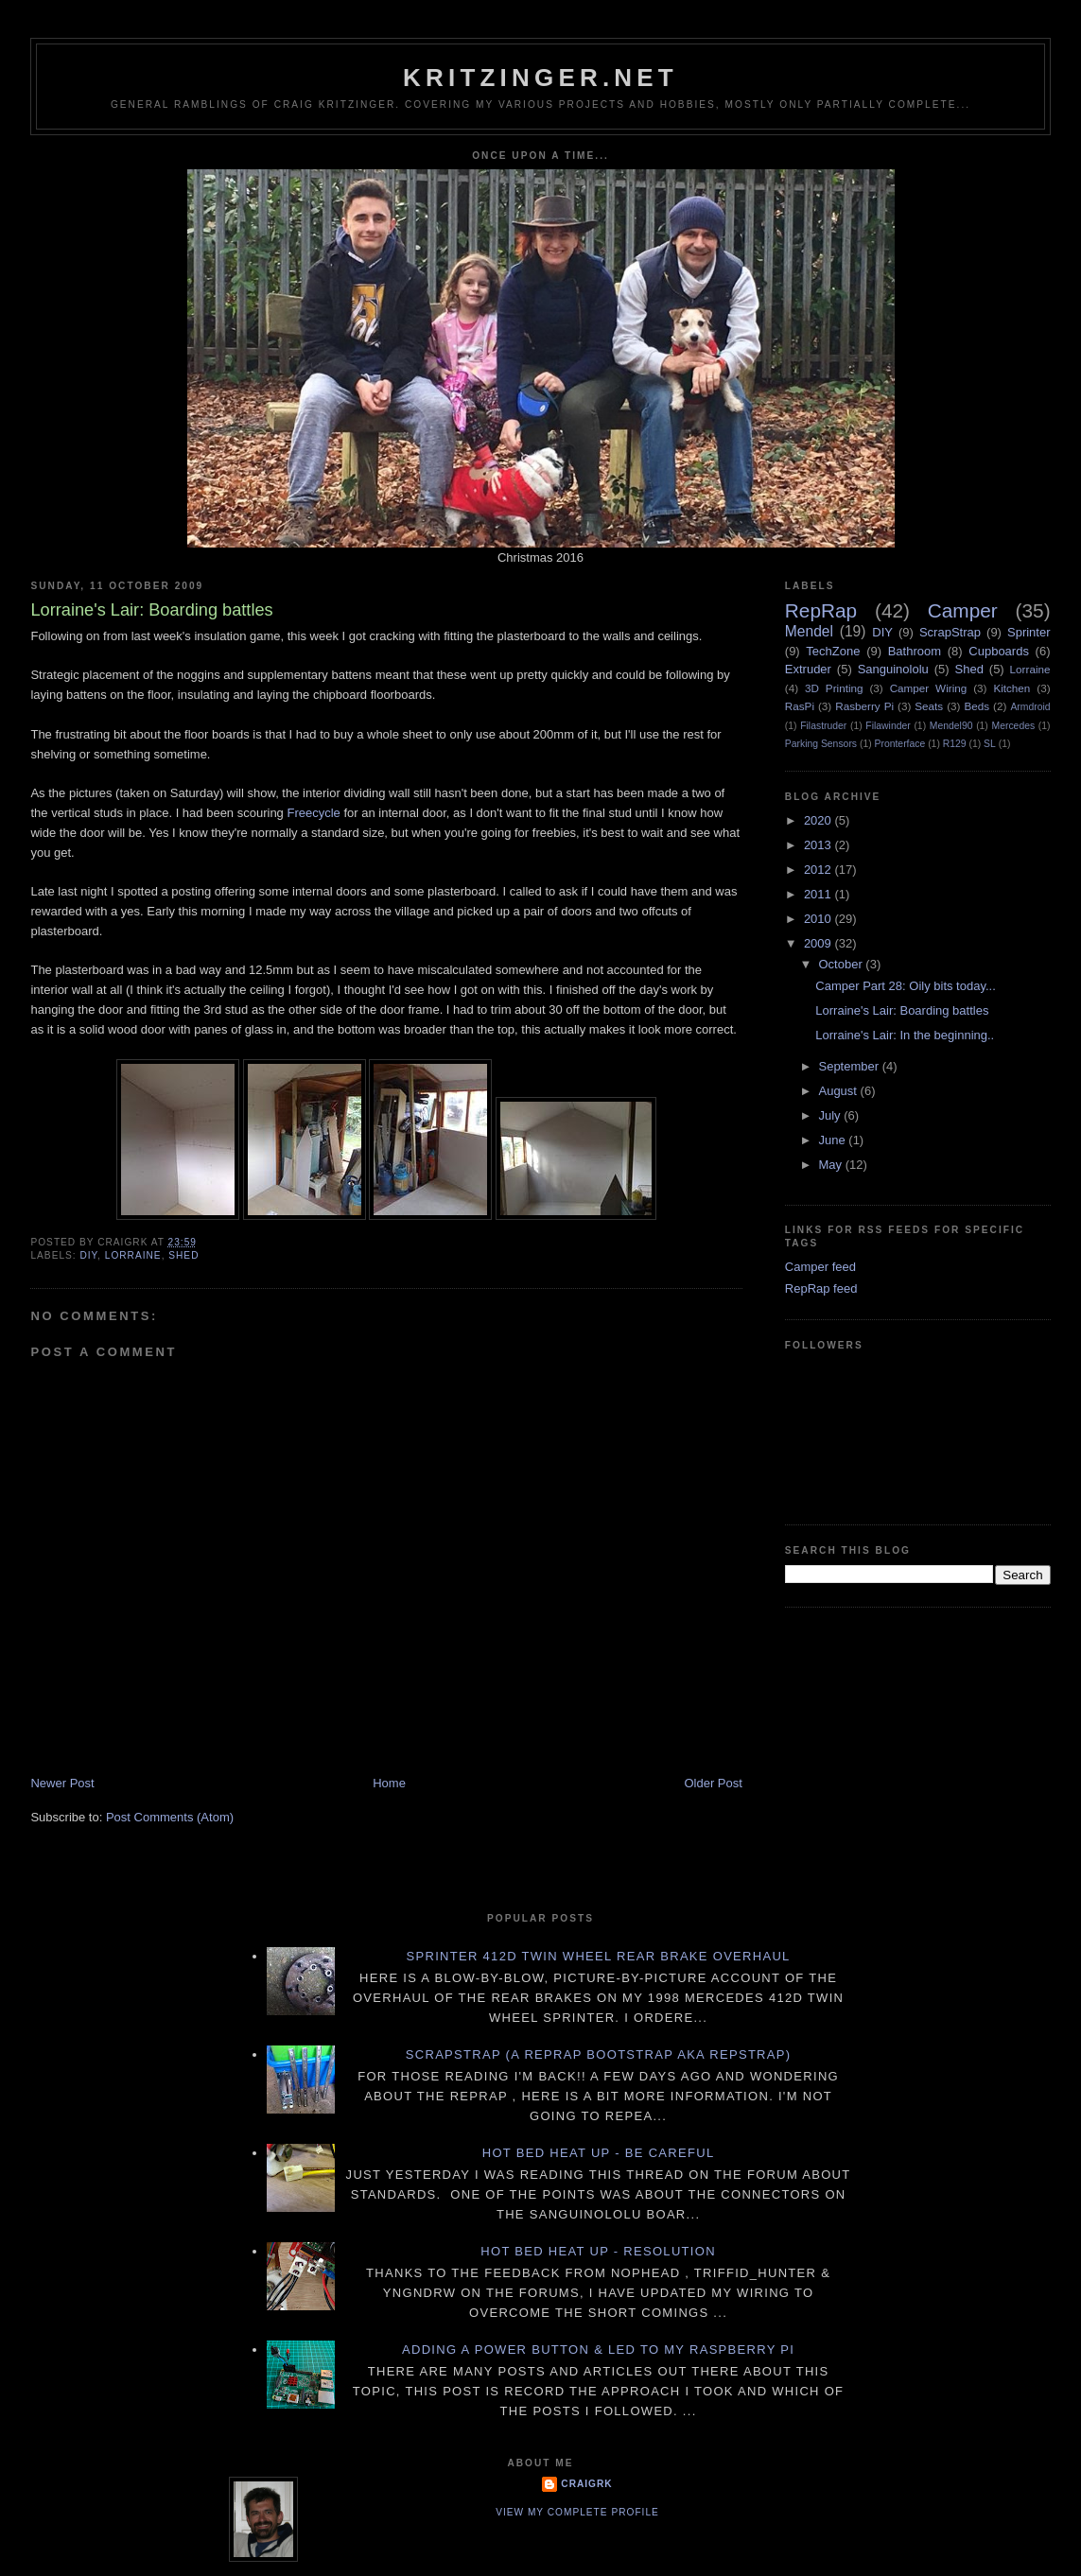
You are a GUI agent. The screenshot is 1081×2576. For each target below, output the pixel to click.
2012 (819, 869)
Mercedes (1014, 726)
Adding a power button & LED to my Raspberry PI (598, 2349)
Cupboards (998, 651)
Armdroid (1030, 707)
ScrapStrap (950, 632)
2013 (819, 845)
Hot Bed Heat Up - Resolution (598, 2251)
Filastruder (823, 726)
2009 (819, 943)
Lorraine (133, 1255)
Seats (929, 706)
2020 (819, 820)
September (849, 1066)
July (831, 1115)
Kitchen (1011, 688)
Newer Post (62, 1783)
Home (389, 1783)
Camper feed (820, 1267)
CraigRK (586, 2484)
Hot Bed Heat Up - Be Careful (598, 2153)
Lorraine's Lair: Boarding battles (901, 1010)
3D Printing (834, 688)
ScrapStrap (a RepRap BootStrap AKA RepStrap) (599, 2054)
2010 (819, 919)
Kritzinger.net (540, 77)
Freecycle (313, 813)
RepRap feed (821, 1288)
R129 (955, 744)
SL (990, 744)
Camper (963, 610)
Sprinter (1029, 632)
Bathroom (914, 651)
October (841, 964)
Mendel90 (951, 726)
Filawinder (887, 726)
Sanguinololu (893, 669)
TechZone (833, 651)
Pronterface (900, 744)
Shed (183, 1255)
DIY (88, 1255)
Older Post (712, 1783)
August (839, 1091)
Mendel (809, 631)
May (831, 1164)
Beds (976, 706)
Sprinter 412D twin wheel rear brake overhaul (599, 1956)
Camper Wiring (929, 688)
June (833, 1140)
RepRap (821, 610)
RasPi (799, 706)
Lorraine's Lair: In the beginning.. (904, 1035)
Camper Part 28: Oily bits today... (905, 986)
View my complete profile (577, 2512)
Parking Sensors (821, 744)
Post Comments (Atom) (170, 1817)
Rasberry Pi (864, 706)
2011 (819, 894)
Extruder (808, 669)
